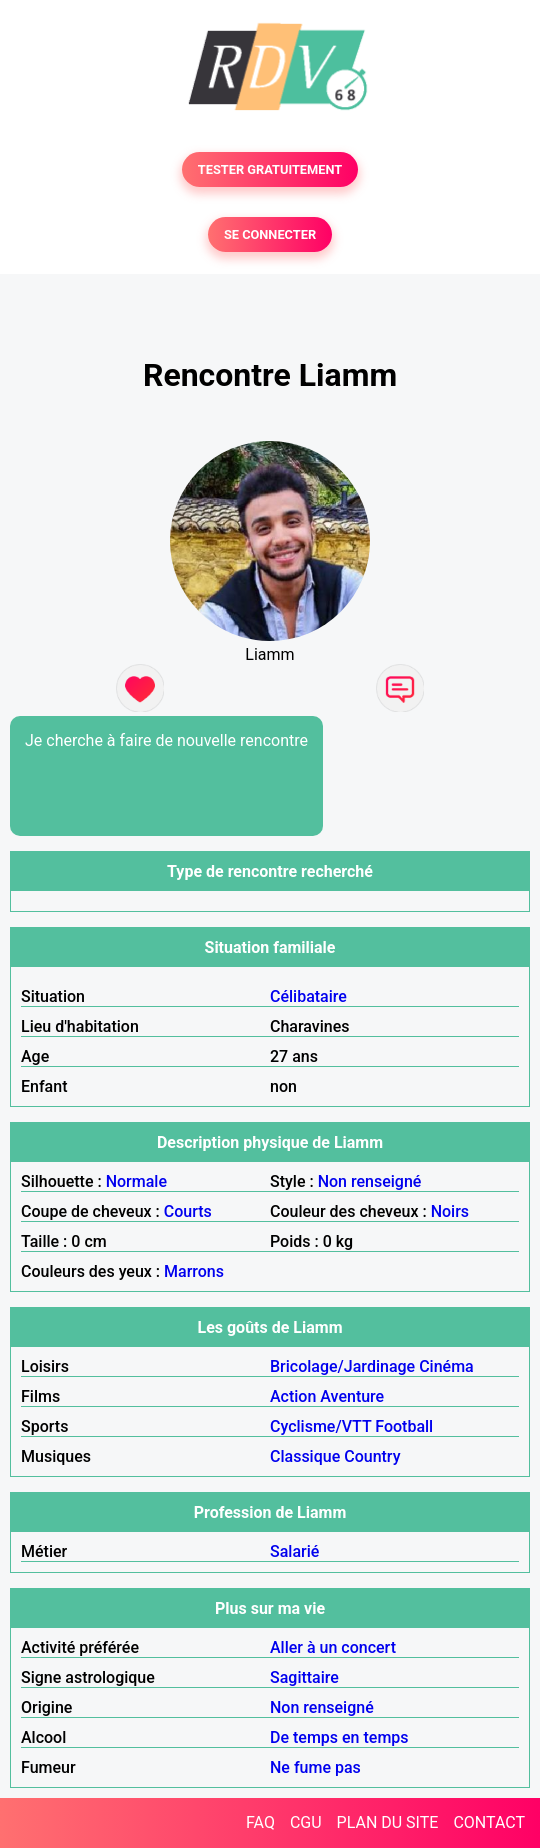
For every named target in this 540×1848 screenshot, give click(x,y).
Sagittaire (304, 1677)
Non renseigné (370, 1181)
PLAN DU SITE (388, 1822)
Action (293, 1396)
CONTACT (489, 1822)
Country (372, 1456)
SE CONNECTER (270, 234)
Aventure (352, 1396)
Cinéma (446, 1366)
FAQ (260, 1822)
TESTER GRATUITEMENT (270, 169)
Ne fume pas (315, 1767)
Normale (136, 1181)
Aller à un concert (333, 1647)
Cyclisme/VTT (320, 1426)
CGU (306, 1822)
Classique (305, 1456)
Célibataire (308, 996)
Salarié (294, 1551)
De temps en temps (339, 1737)
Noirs (450, 1211)
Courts (188, 1211)
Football (404, 1426)
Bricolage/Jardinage (342, 1366)
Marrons (194, 1271)
